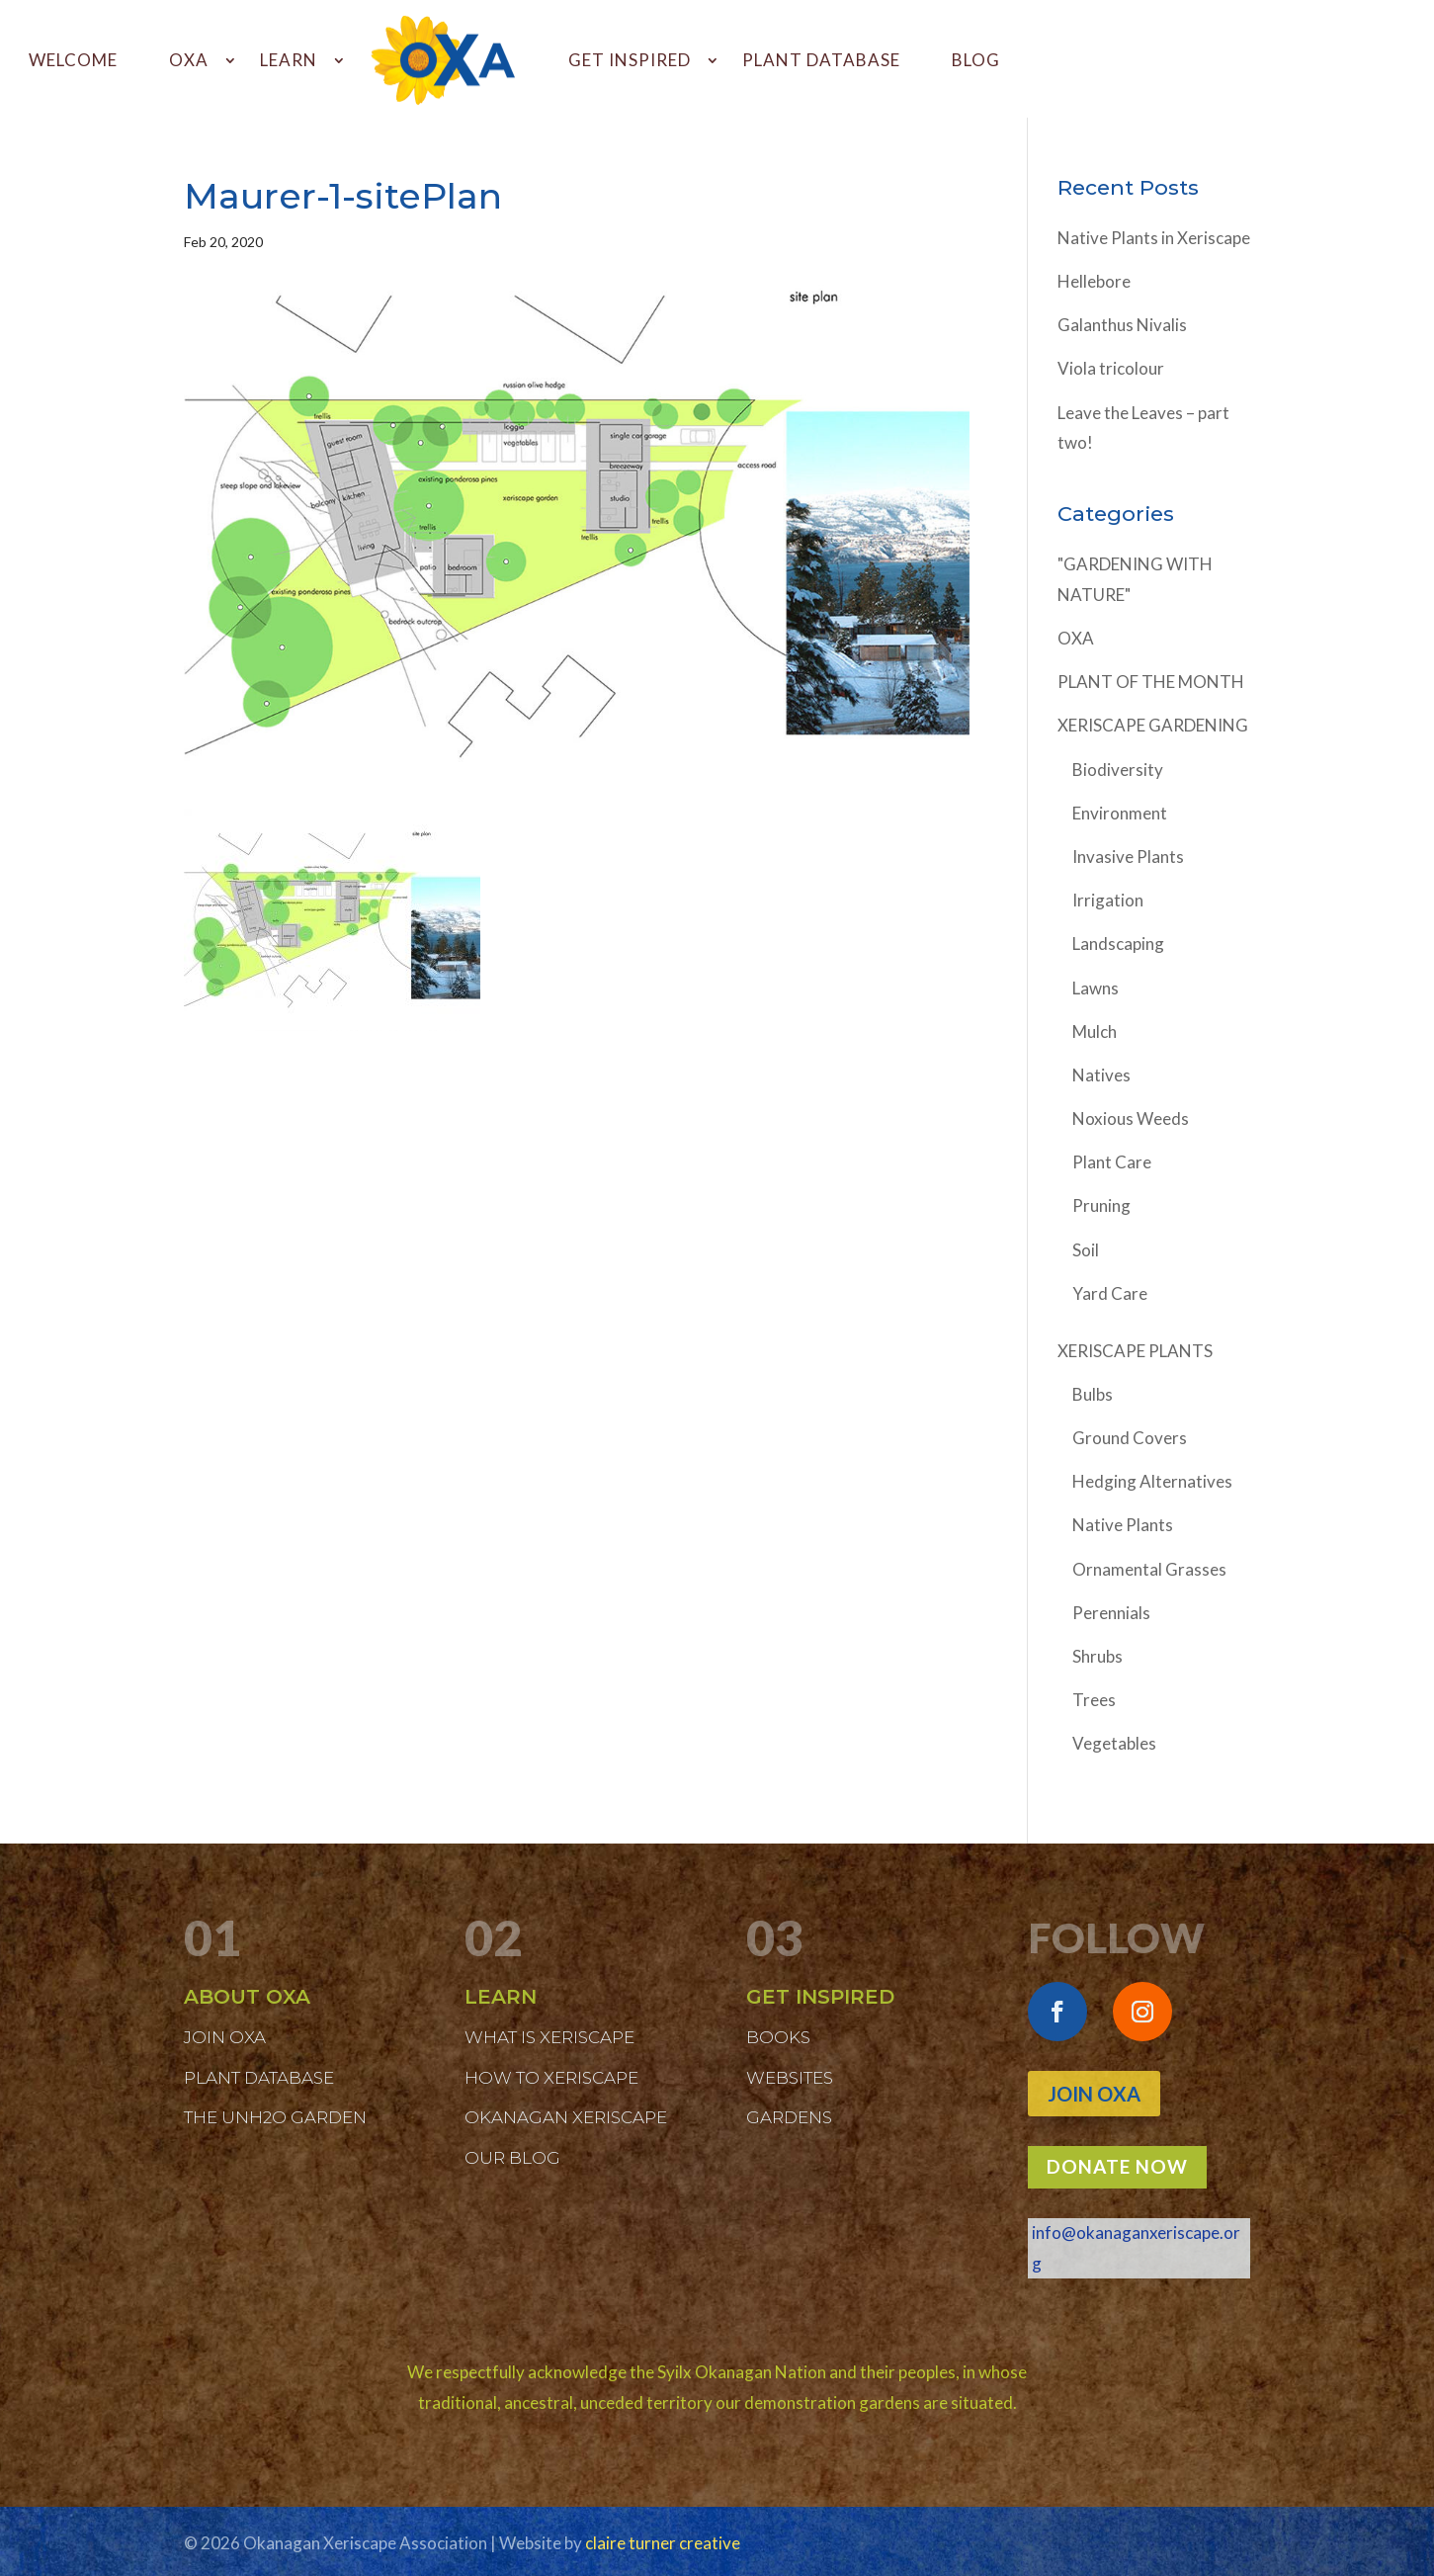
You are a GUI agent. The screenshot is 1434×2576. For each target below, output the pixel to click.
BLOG (976, 59)
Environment (1119, 813)
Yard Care (1109, 1293)
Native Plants (1122, 1524)
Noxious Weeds (1130, 1118)
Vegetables (1114, 1743)
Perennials (1111, 1612)
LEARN (288, 59)
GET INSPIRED (629, 59)
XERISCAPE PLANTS (1135, 1350)
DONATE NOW (1117, 2166)
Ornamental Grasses (1149, 1569)
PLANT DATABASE (821, 59)
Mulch (1094, 1031)
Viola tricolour (1110, 368)
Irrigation (1107, 900)
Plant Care (1111, 1162)
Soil (1085, 1250)
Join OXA (1094, 2093)
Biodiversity (1117, 769)
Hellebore (1094, 281)
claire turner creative (662, 2543)
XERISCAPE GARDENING (1152, 725)
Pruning (1101, 1205)
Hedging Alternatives (1152, 1481)
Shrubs (1097, 1656)
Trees (1094, 1699)
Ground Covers (1129, 1437)
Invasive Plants (1128, 856)
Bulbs (1092, 1394)
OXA (189, 59)
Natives (1101, 1075)
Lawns (1095, 988)
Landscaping (1118, 943)
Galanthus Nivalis (1122, 324)
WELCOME (73, 59)
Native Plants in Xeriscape (1153, 237)
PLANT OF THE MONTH (1150, 681)
